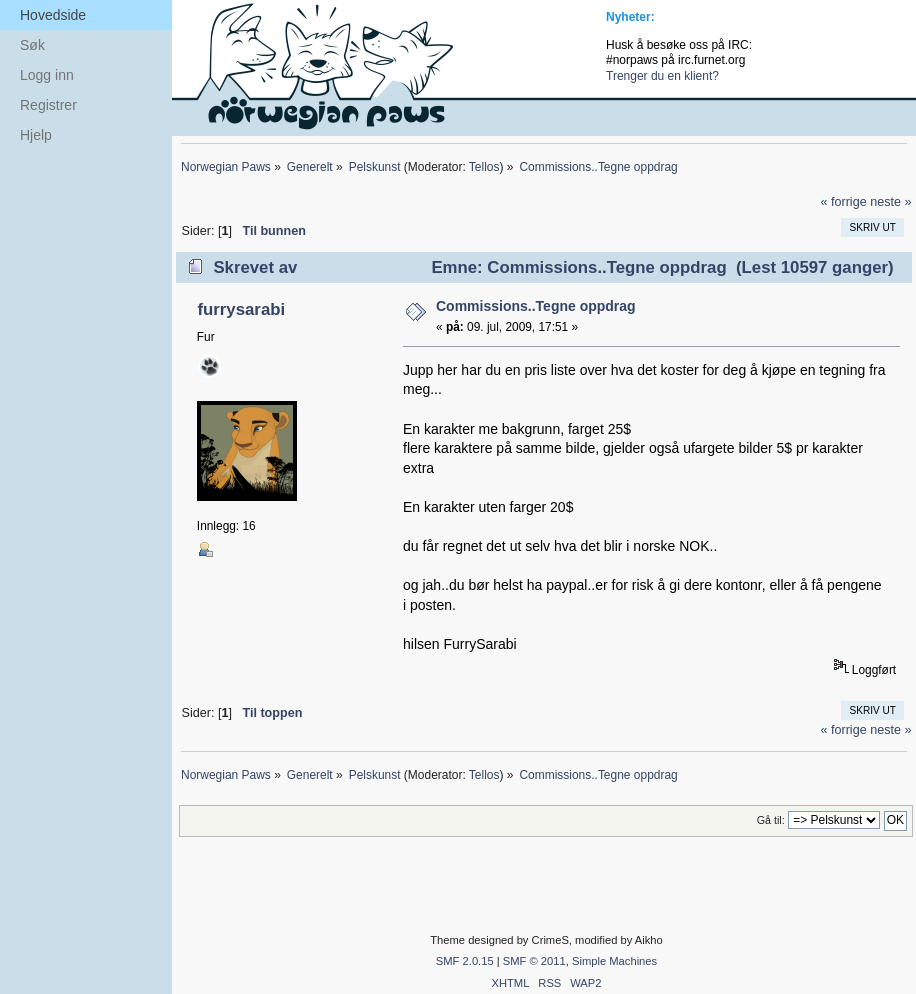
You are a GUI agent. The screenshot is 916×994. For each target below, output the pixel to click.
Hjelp (36, 135)
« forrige (843, 202)
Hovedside (53, 15)
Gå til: (771, 820)
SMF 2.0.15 (465, 961)
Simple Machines (614, 961)
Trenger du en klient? (662, 76)
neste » (890, 202)
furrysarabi (241, 309)
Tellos (484, 167)
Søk (32, 45)
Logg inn (47, 75)
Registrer (48, 105)
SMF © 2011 (534, 961)
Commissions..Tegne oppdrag (536, 306)
